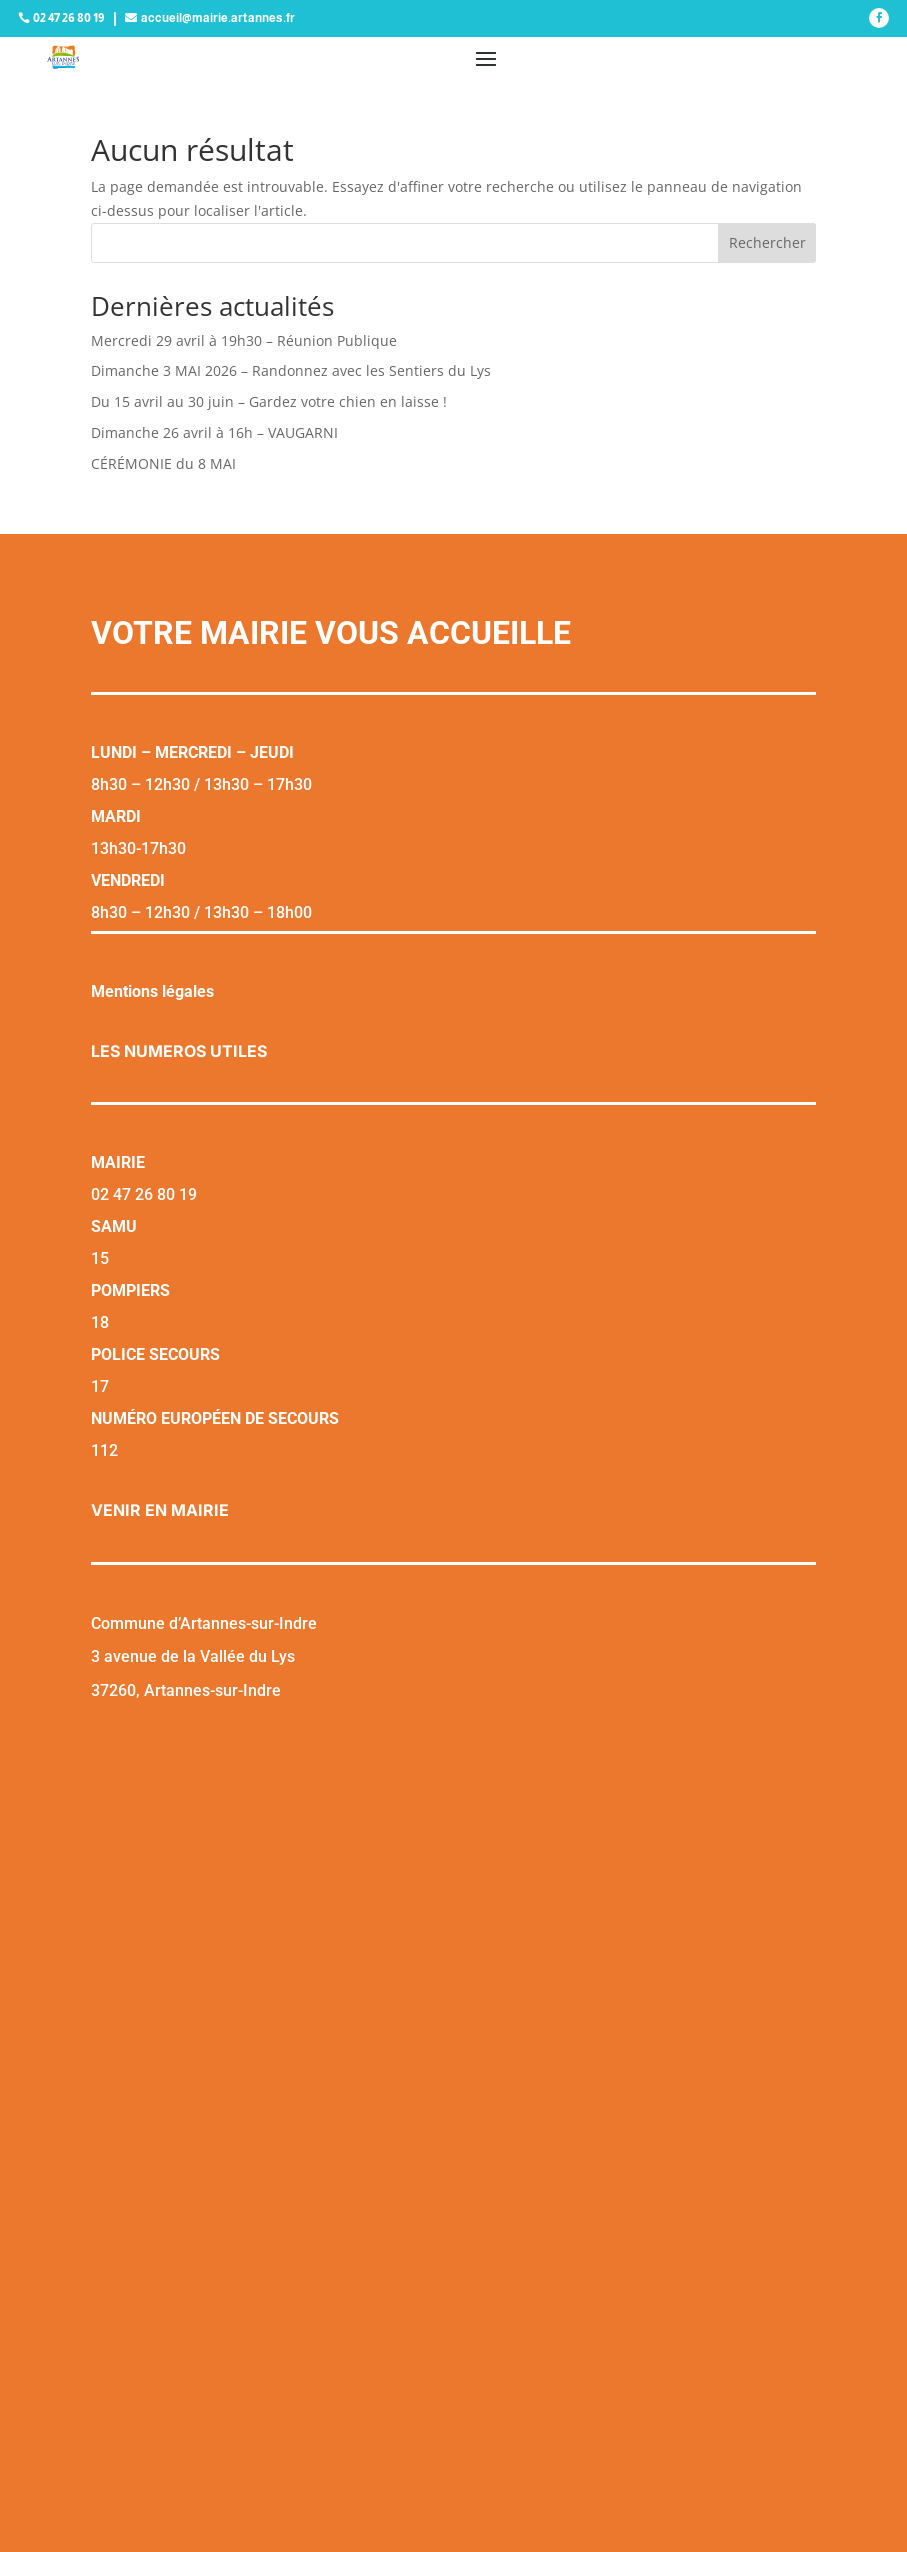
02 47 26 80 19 (68, 18)
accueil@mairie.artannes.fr (218, 18)
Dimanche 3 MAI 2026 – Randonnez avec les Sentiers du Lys (291, 370)
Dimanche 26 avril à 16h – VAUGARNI (214, 432)
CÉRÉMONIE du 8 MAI (163, 463)
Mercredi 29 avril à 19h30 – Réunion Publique (244, 340)
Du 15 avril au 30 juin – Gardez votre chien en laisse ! (269, 401)
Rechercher (767, 242)
